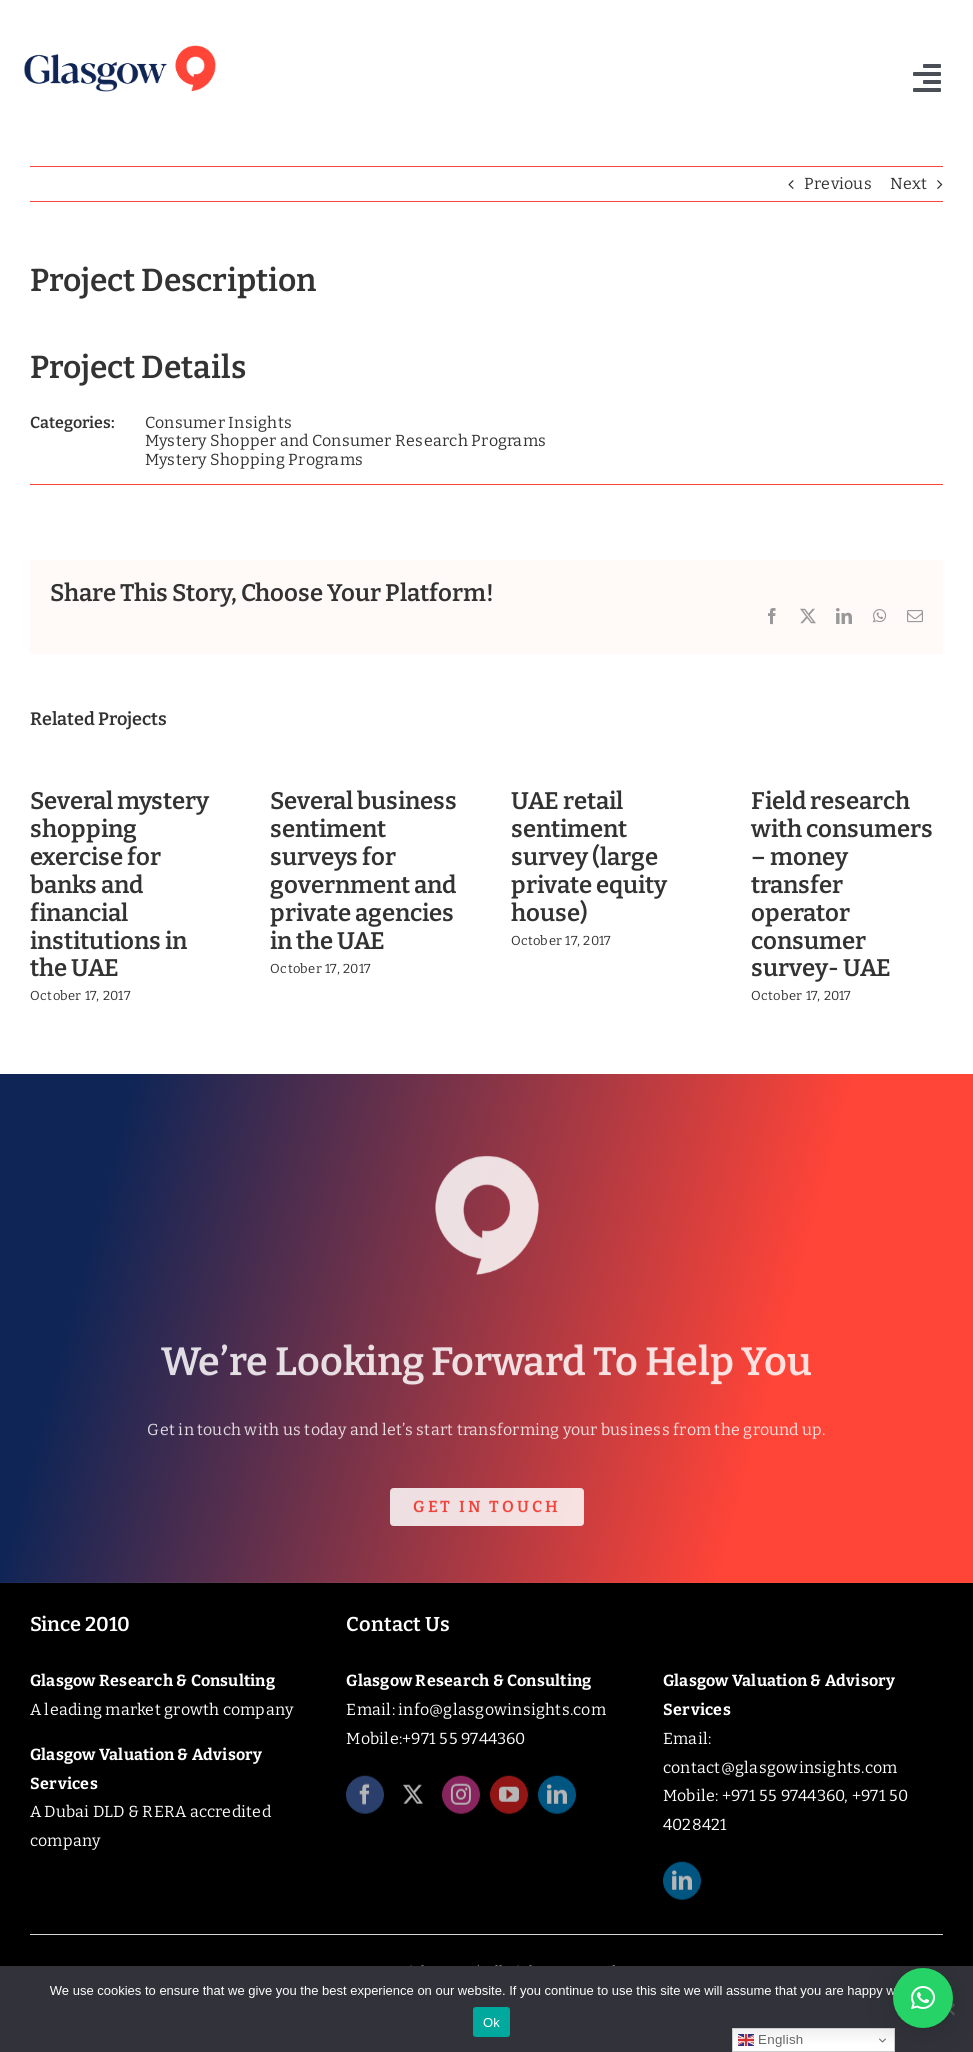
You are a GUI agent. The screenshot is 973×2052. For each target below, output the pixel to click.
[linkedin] (557, 1804)
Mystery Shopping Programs (254, 459)
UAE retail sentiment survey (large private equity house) (589, 856)
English (770, 2040)
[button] (923, 1998)
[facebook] (365, 1804)
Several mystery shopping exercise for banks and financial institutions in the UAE (119, 884)
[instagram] (461, 1804)
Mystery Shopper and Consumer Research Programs (345, 440)
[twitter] (413, 1804)
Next (908, 183)
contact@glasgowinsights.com (780, 1767)
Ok (491, 2022)
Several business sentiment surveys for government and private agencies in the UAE (363, 870)
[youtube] (509, 1804)
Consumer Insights (218, 422)
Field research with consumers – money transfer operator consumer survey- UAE (842, 884)
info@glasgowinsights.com (502, 1709)
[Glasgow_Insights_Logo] (118, 44)
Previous (838, 183)
